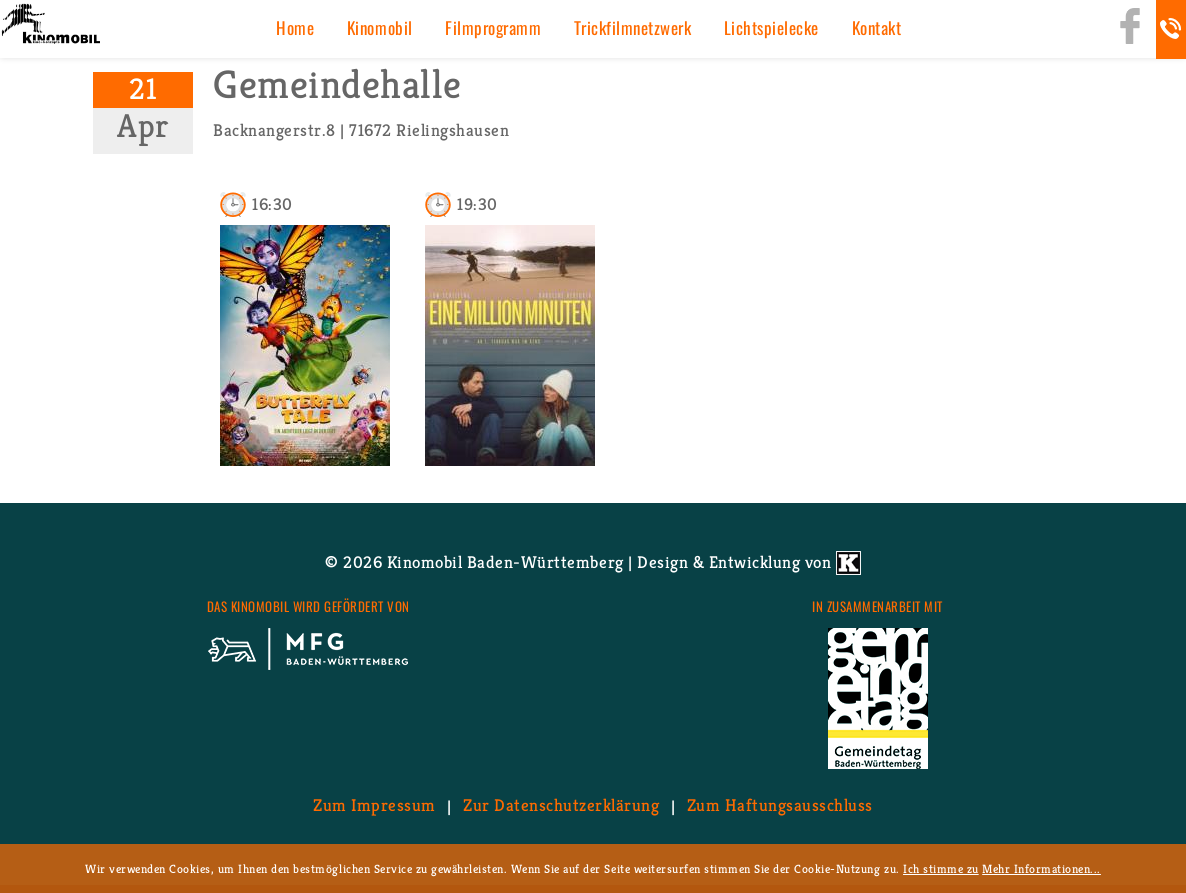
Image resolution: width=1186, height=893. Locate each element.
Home (295, 27)
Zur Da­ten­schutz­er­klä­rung (561, 806)
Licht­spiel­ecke (771, 27)
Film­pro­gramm (493, 27)
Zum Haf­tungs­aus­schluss (780, 806)
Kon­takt (877, 27)
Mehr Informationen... (1041, 868)
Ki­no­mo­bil (380, 27)
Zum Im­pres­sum (374, 806)
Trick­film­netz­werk (633, 27)
